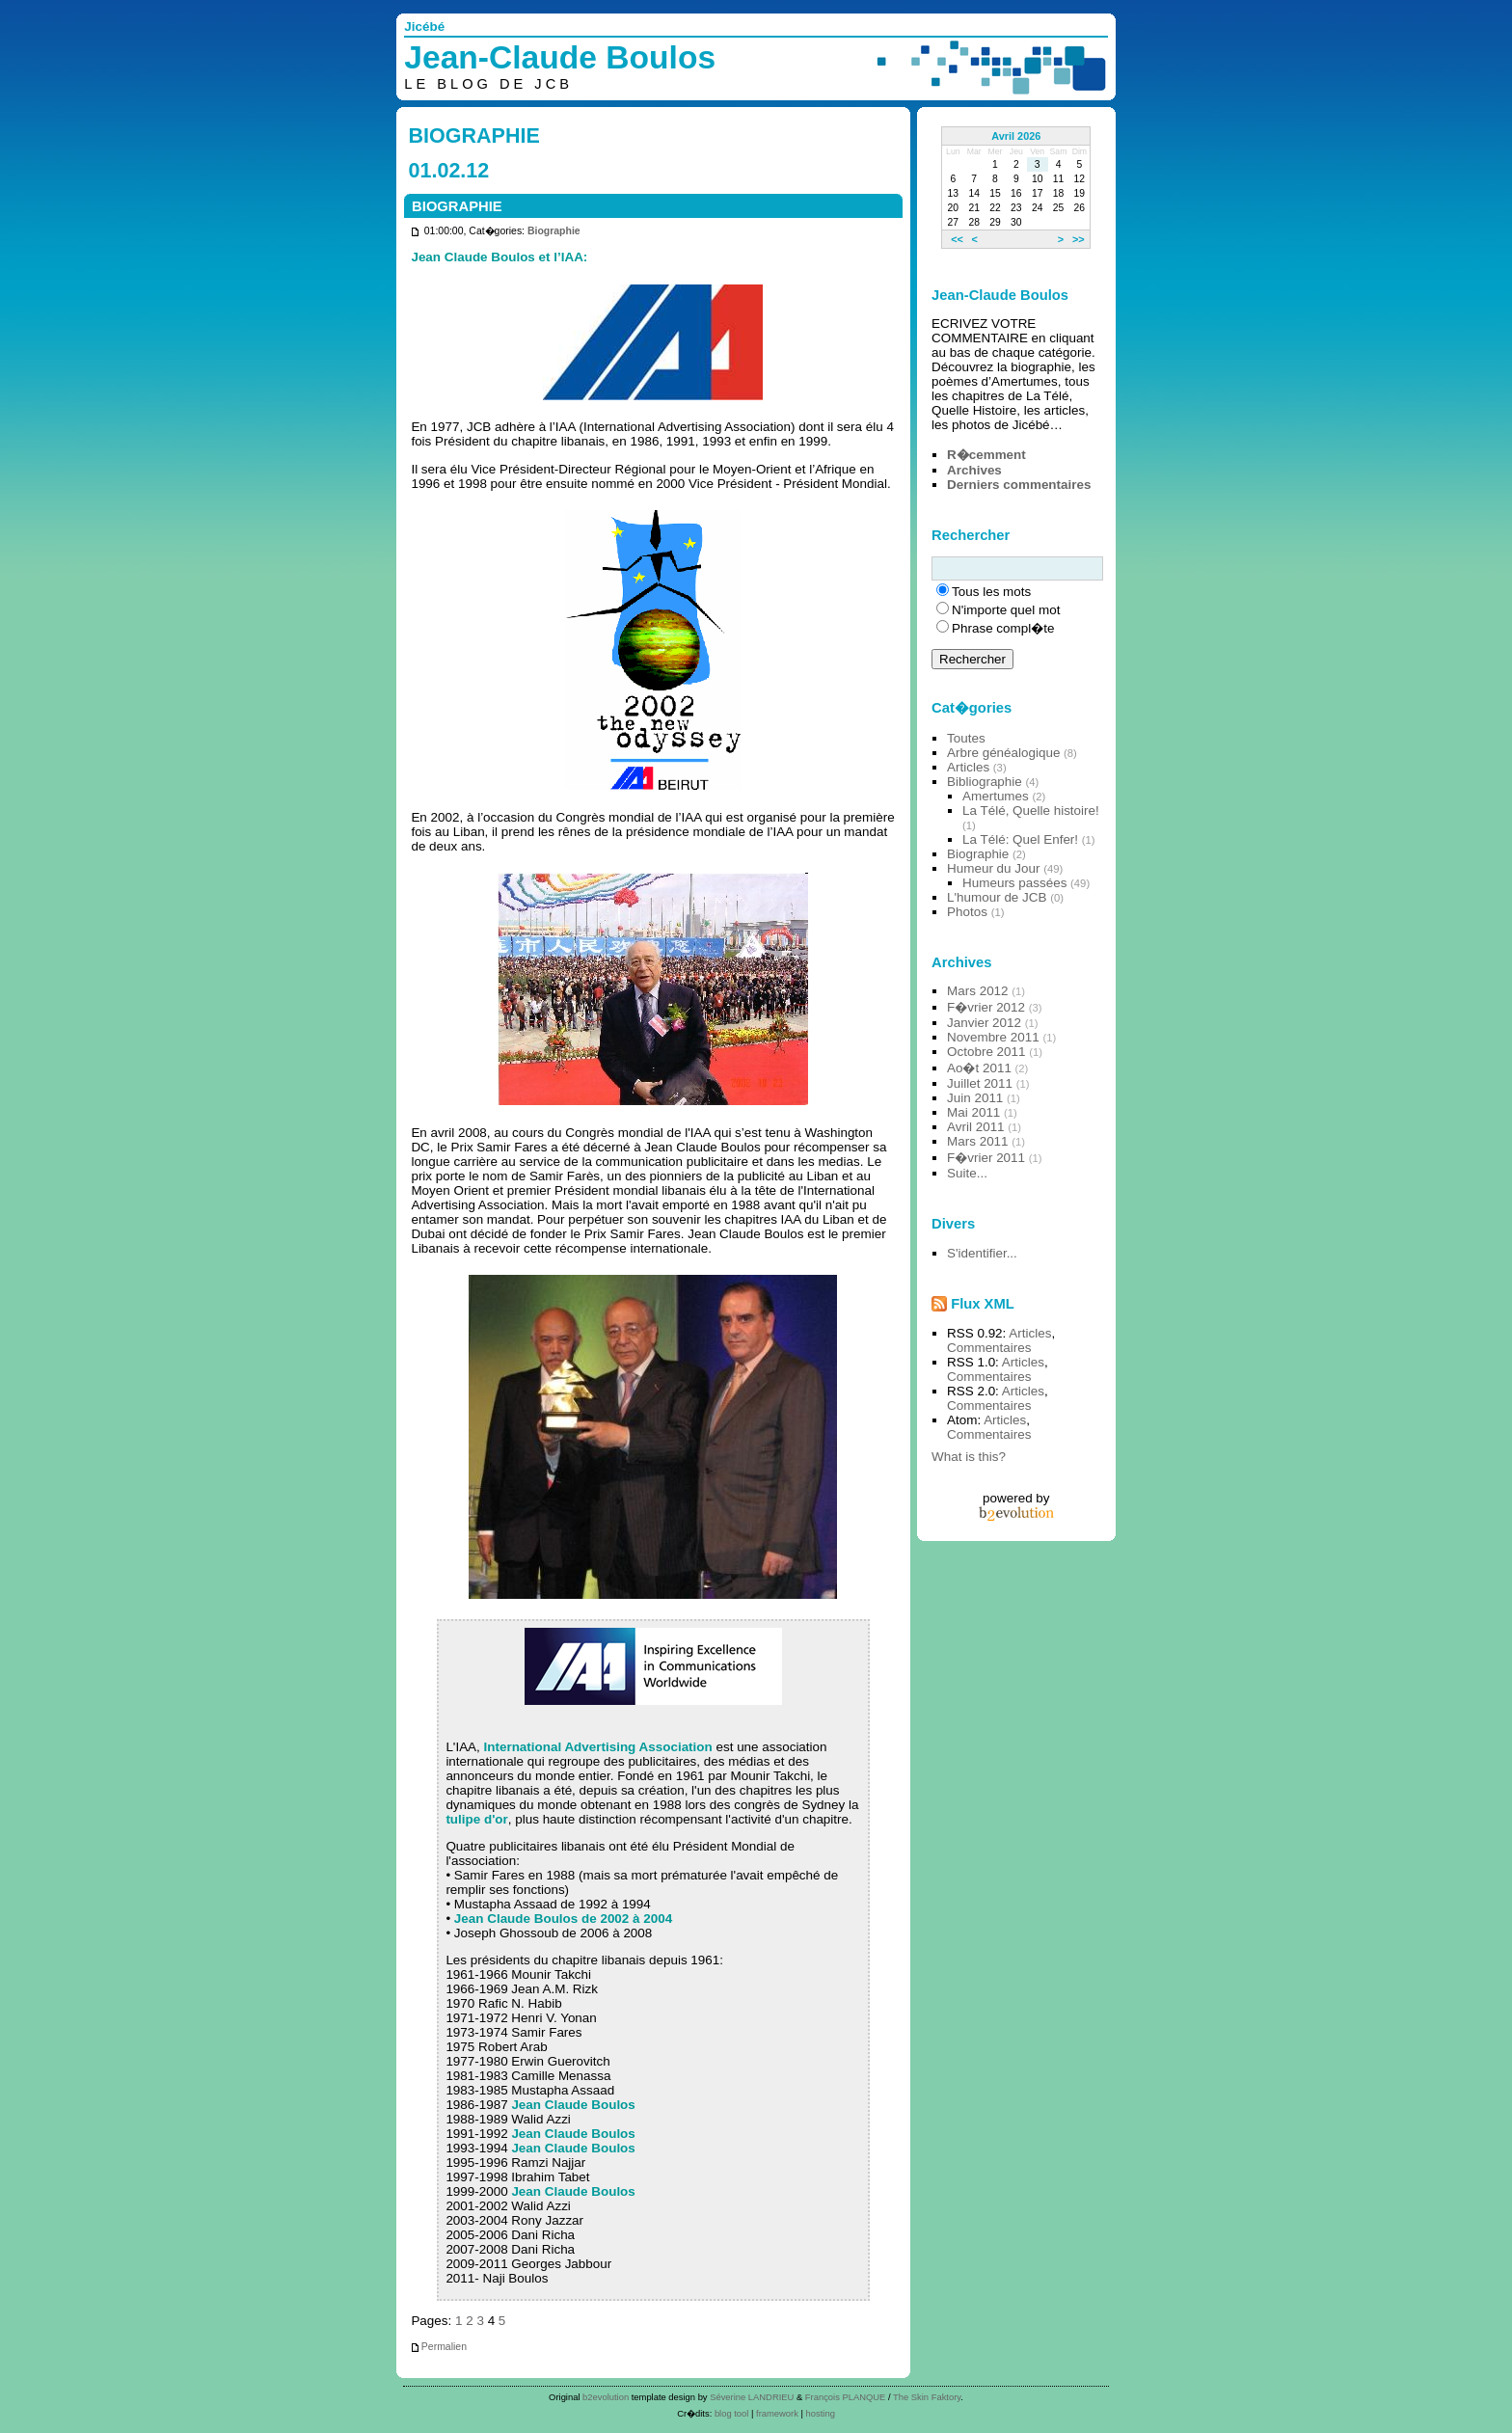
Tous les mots (991, 591)
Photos (967, 912)
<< (957, 239)
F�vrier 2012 (986, 1007)
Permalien (438, 2346)
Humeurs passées (1014, 883)
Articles (968, 767)
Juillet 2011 (979, 1083)
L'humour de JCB (996, 897)
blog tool (732, 2413)
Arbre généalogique (1003, 752)
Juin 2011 (975, 1098)
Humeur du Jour (993, 868)
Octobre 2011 (986, 1051)
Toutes (966, 738)
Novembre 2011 (993, 1037)
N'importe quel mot (1006, 610)
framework (777, 2413)
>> (1078, 239)
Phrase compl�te (1003, 628)
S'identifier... (982, 1253)
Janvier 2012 (984, 1022)
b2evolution (605, 2397)
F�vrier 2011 (986, 1157)
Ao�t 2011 (979, 1068)
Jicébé (424, 26)
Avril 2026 (1015, 136)
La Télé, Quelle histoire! (1030, 810)
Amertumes (995, 796)
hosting (820, 2413)
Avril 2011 (976, 1127)
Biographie (553, 231)
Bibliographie (984, 781)
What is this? (969, 1456)
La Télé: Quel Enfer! (1020, 839)
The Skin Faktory (926, 2397)
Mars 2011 (978, 1141)
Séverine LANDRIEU (752, 2397)
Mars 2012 (978, 991)
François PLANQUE (845, 2397)
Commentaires (989, 1347)
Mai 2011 (973, 1112)
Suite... (967, 1173)
